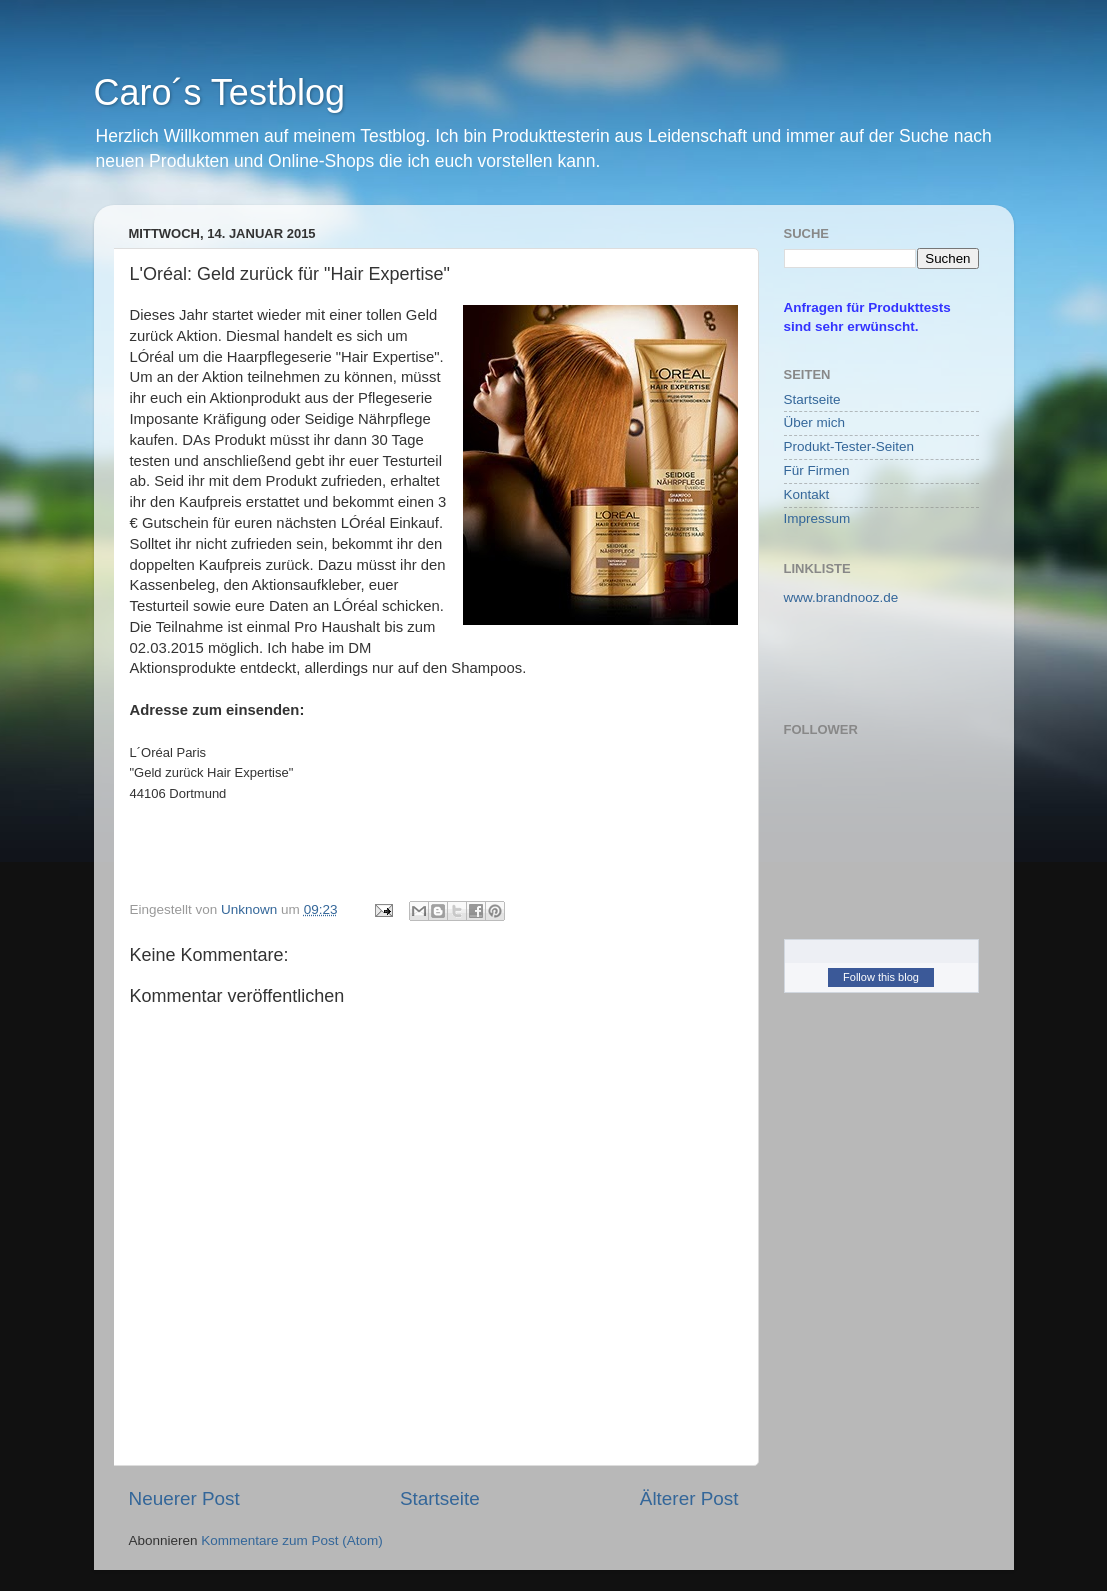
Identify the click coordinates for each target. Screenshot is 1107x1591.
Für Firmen (817, 470)
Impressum (817, 518)
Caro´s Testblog (219, 92)
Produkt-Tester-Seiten (849, 446)
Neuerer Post (184, 1498)
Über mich (815, 422)
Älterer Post (689, 1498)
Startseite (440, 1498)
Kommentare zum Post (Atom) (292, 1540)
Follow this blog (881, 977)
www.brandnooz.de (841, 597)
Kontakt (807, 494)
